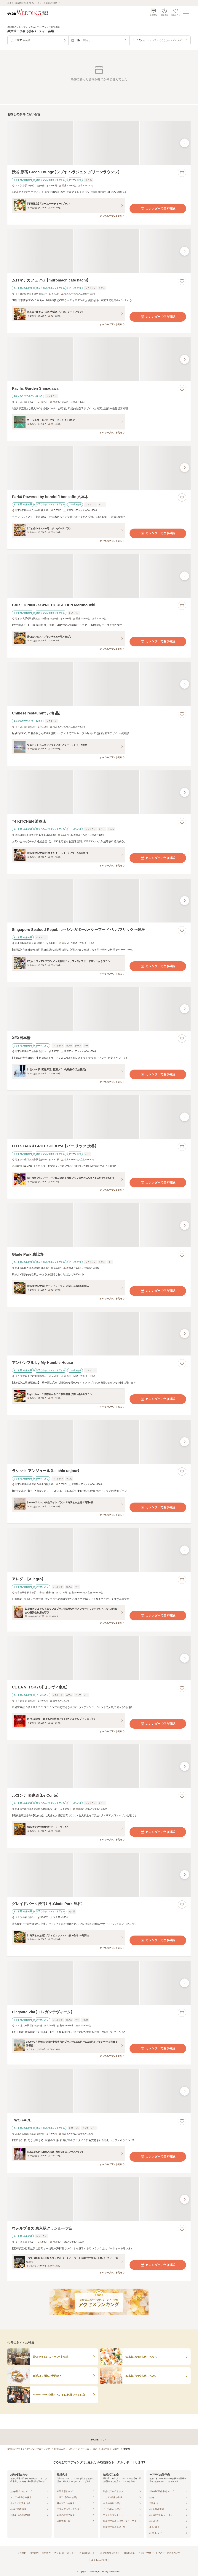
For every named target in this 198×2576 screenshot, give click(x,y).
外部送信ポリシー (88, 2553)
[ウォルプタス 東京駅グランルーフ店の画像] (99, 2199)
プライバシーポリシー (65, 2553)
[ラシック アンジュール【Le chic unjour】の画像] (99, 1442)
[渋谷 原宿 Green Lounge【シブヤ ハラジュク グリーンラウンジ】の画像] (99, 143)
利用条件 (46, 2553)
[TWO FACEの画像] (99, 2091)
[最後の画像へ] (184, 143)
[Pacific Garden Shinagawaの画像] (99, 359)
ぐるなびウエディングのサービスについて (159, 2553)
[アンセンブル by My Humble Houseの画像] (99, 1333)
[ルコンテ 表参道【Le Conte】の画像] (99, 1766)
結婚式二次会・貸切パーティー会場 (71, 2449)
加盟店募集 (129, 2553)
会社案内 (21, 2553)
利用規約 (34, 2553)
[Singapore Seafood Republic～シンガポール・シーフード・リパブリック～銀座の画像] (99, 900)
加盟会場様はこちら (110, 2553)
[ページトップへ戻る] (99, 2437)
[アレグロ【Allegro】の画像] (99, 1550)
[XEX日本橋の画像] (99, 1009)
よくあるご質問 (99, 2560)
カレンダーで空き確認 (157, 208)
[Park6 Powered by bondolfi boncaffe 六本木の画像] (99, 468)
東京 (95, 2449)
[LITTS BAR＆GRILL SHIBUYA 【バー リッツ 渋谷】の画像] (99, 1117)
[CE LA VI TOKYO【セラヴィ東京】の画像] (99, 1658)
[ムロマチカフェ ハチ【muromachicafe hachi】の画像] (99, 251)
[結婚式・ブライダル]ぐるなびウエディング (28, 2449)
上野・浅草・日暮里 (110, 2449)
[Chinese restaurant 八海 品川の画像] (99, 684)
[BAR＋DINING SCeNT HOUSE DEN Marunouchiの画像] (99, 576)
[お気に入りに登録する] (182, 173)
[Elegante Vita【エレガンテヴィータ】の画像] (99, 1983)
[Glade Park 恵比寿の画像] (99, 1225)
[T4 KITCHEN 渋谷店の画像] (99, 792)
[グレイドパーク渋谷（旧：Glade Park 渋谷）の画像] (99, 1874)
